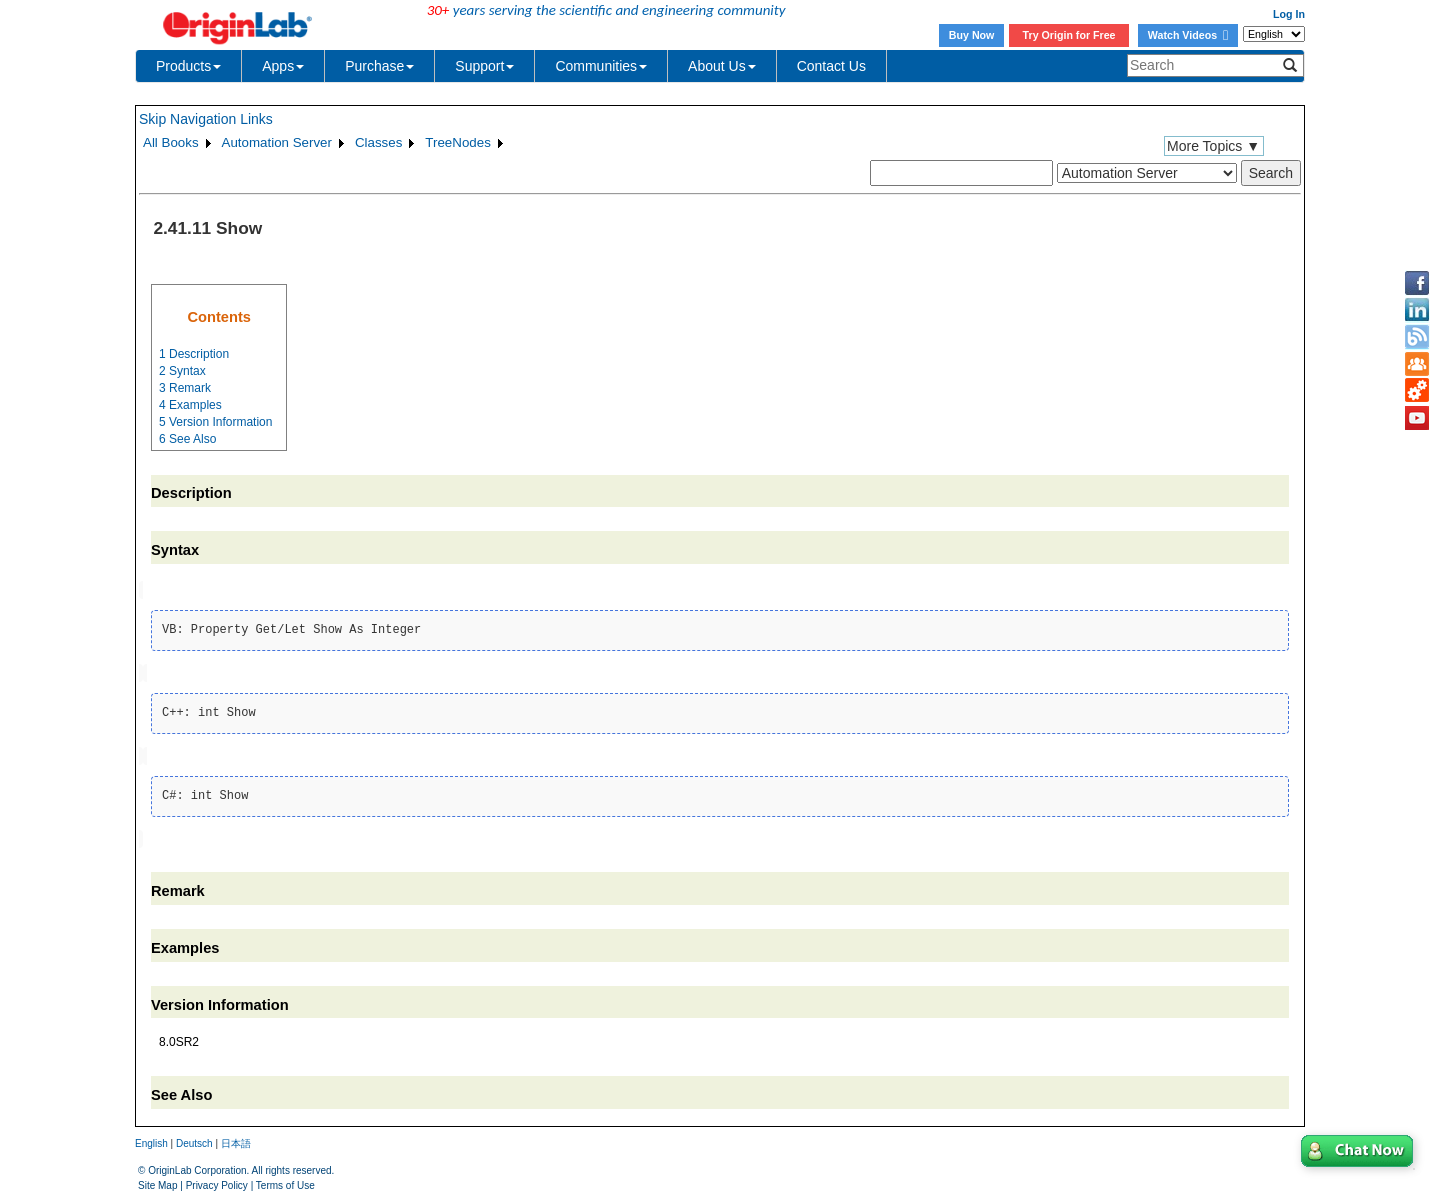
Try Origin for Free (1069, 35)
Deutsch (194, 1139)
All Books (171, 142)
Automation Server (277, 142)
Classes (378, 142)
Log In (1289, 14)
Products (188, 66)
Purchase (379, 66)
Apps (283, 66)
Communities (601, 66)
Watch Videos (1188, 35)
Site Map (157, 1180)
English (151, 1139)
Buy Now (972, 35)
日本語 (236, 1139)
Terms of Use (285, 1180)
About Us (722, 66)
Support (484, 66)
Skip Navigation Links (206, 119)
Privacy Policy (217, 1180)
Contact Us (831, 66)
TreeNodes (457, 142)
